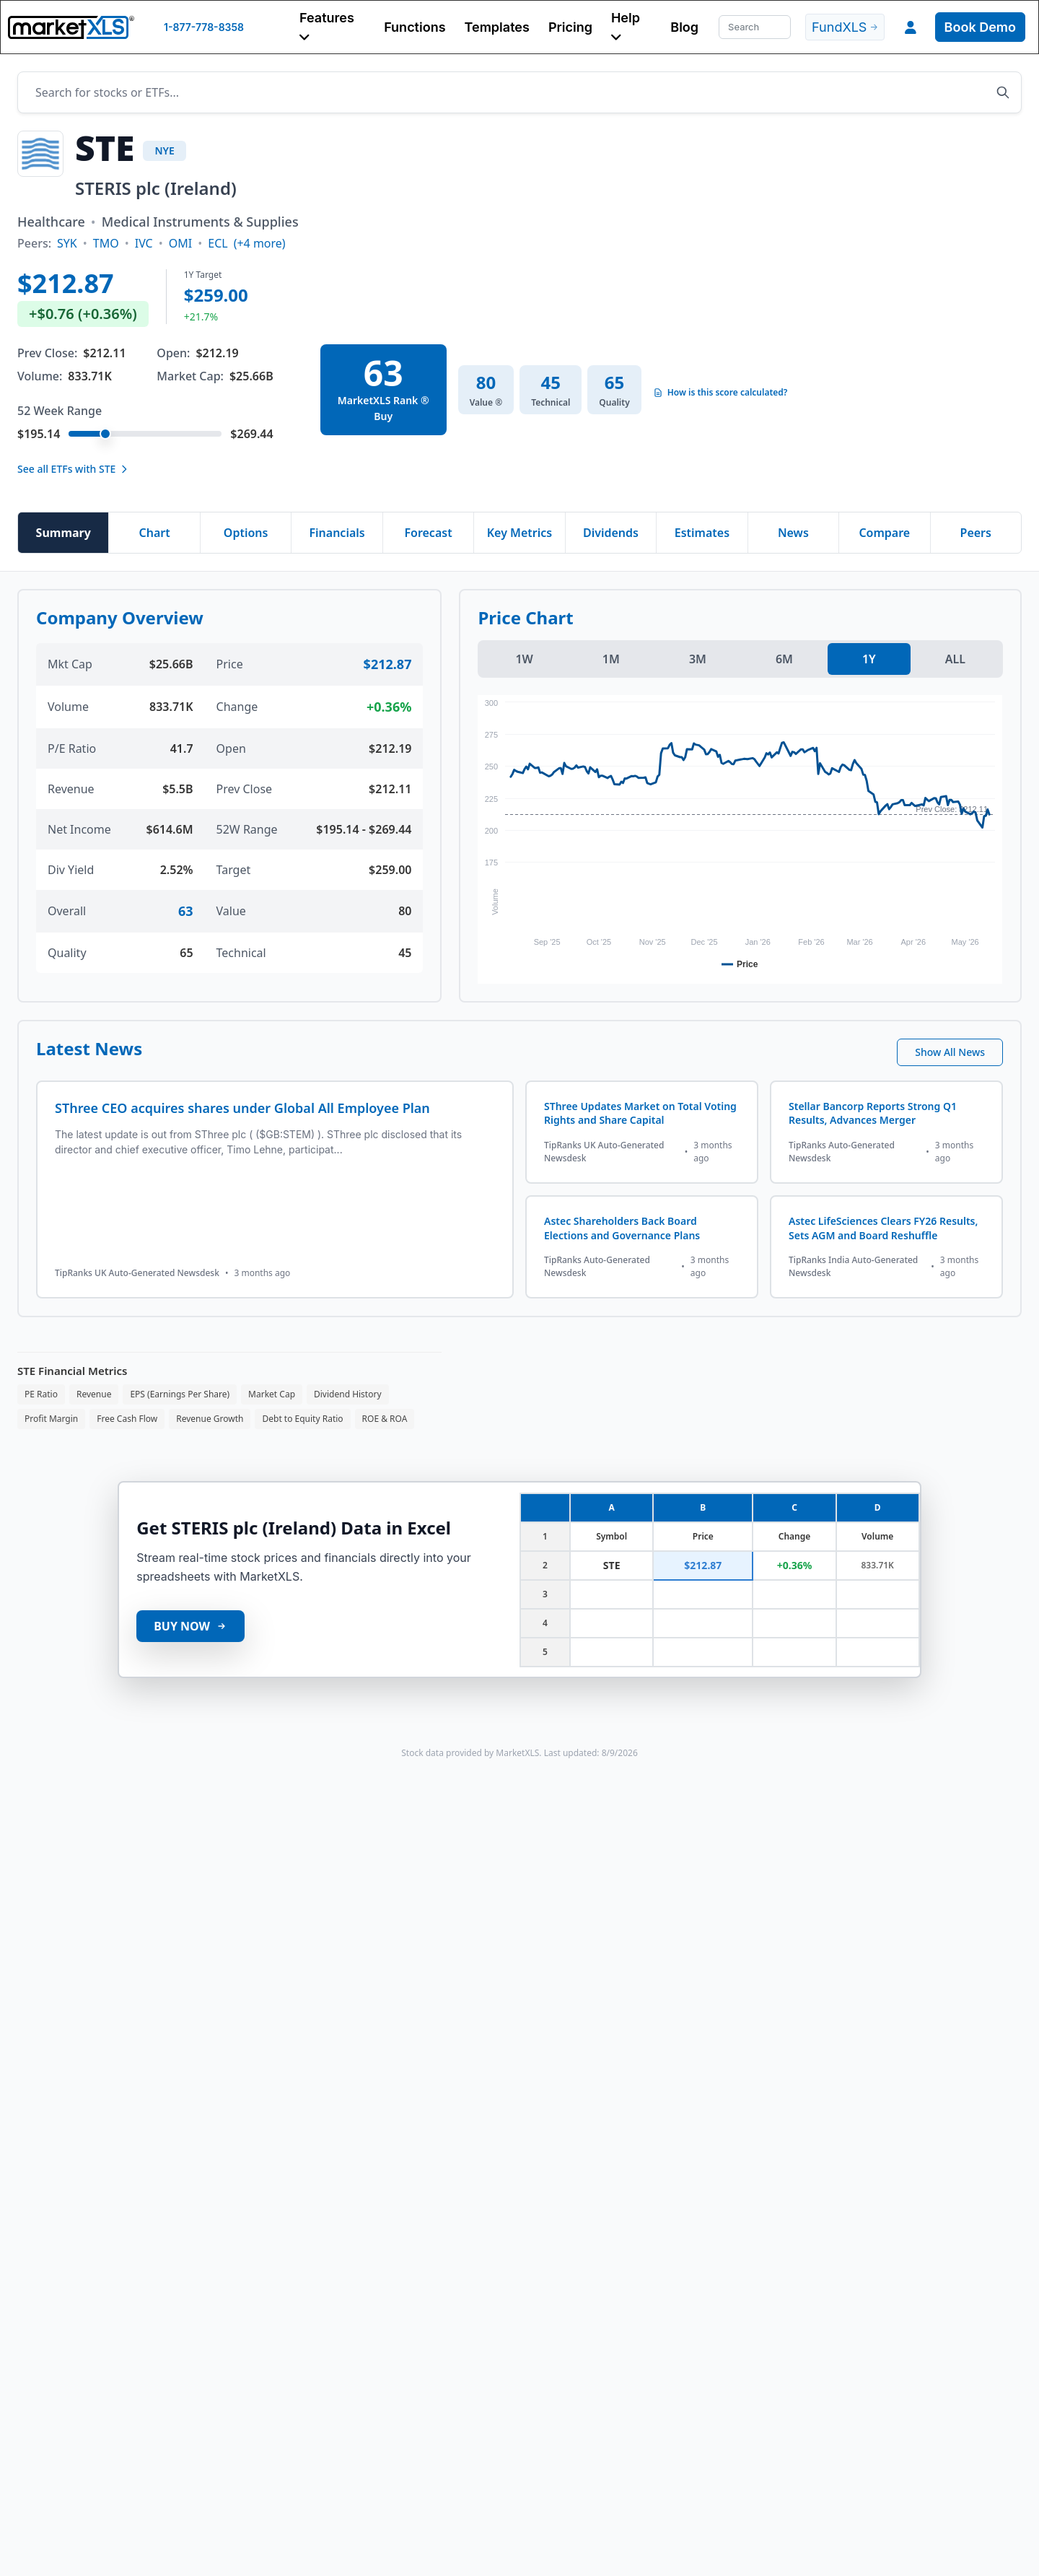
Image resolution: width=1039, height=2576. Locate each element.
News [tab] (793, 533)
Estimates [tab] (702, 533)
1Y (869, 659)
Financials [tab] (336, 533)
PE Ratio (41, 1394)
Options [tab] (246, 533)
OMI (180, 243)
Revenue (93, 1394)
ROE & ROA (385, 1419)
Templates (497, 27)
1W (523, 659)
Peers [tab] (975, 533)
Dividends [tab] (611, 533)
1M (611, 659)
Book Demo (980, 27)
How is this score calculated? (720, 392)
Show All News (950, 1052)
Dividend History (348, 1394)
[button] (332, 27)
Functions (414, 27)
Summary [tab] (63, 533)
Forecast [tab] (428, 533)
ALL (955, 659)
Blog (684, 27)
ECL (217, 243)
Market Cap (271, 1394)
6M (784, 659)
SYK (67, 243)
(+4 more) (260, 243)
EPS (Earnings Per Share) (179, 1394)
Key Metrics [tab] (519, 533)
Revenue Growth (209, 1419)
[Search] (755, 27)
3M (697, 659)
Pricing (570, 27)
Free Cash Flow (127, 1419)
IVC (144, 243)
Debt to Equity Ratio (302, 1419)
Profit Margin (51, 1419)
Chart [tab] (154, 533)
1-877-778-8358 (204, 27)
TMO (106, 243)
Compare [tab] (884, 533)
